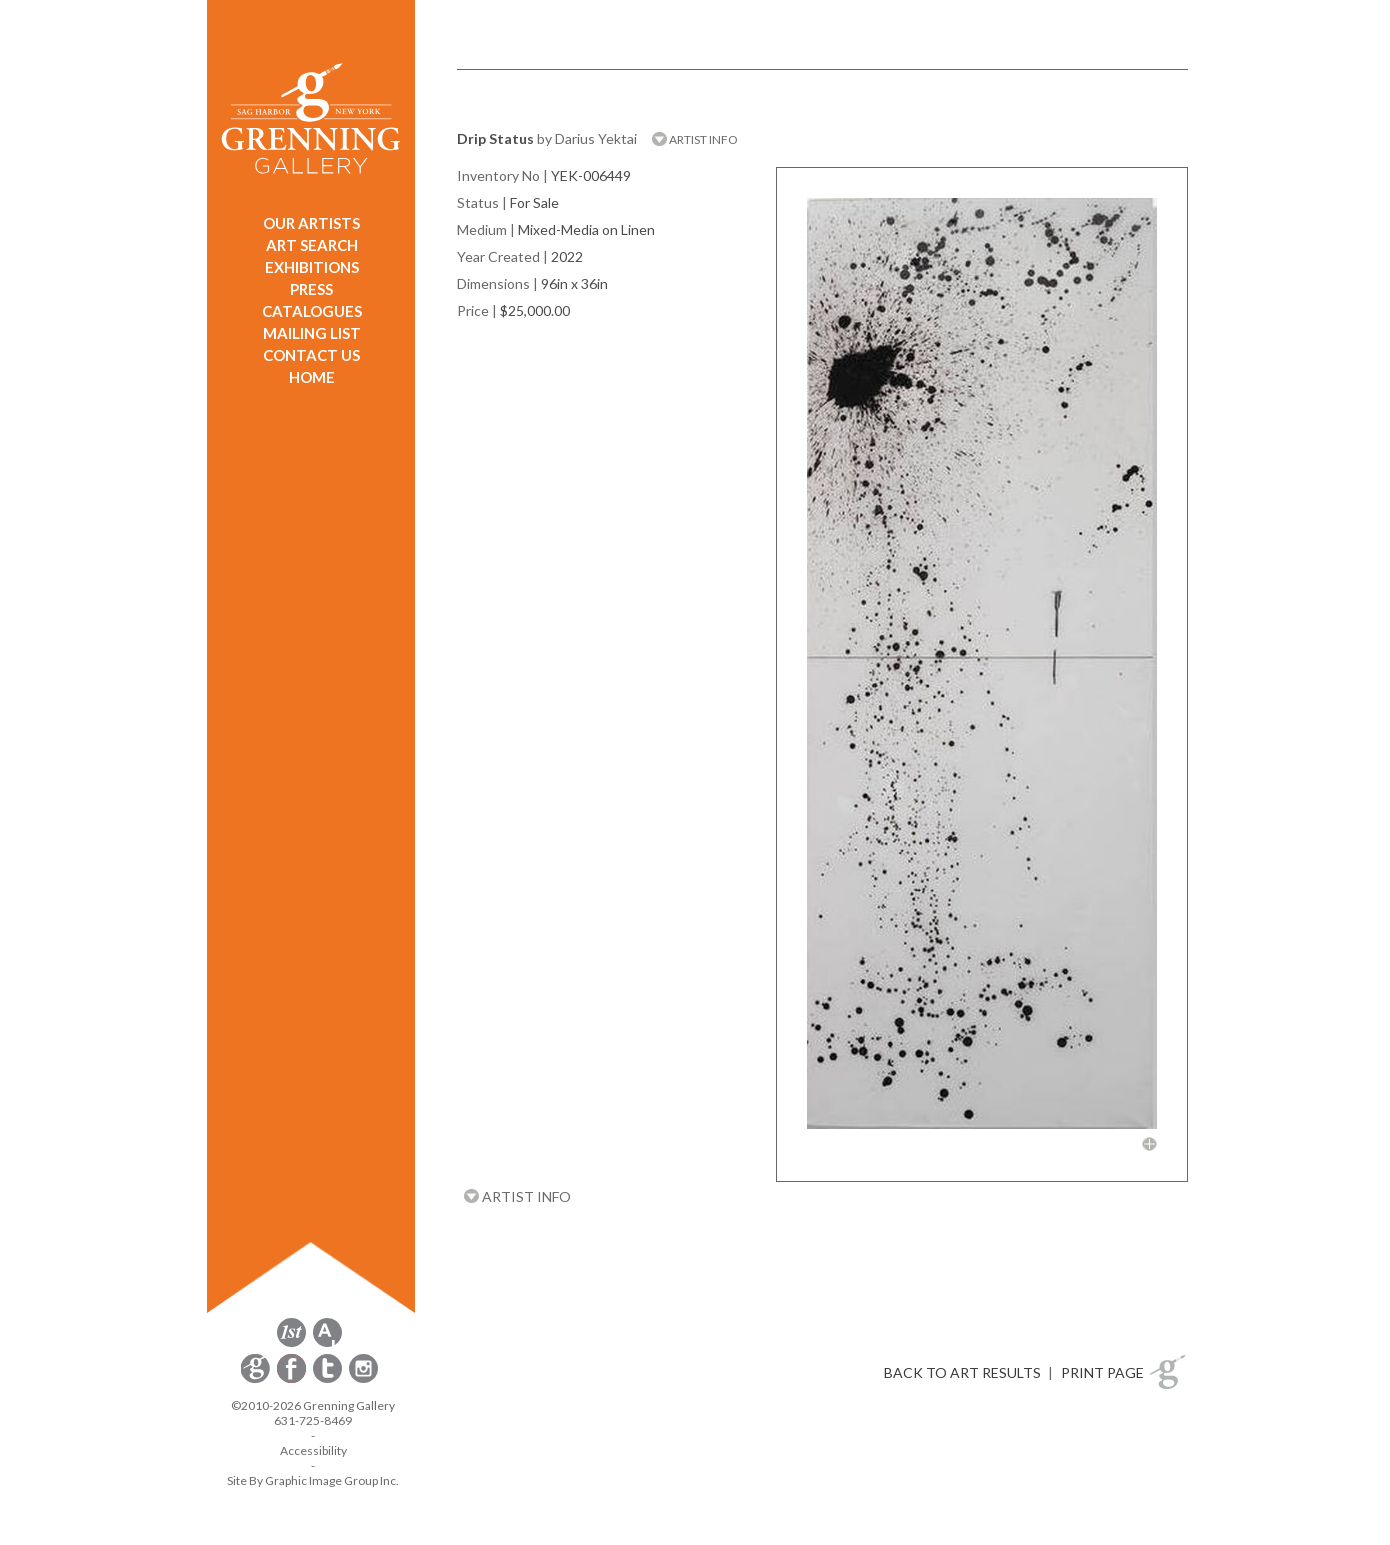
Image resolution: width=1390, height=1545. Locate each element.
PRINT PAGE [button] (1102, 1372)
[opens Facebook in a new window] (293, 1379)
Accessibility (313, 1450)
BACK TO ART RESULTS (962, 1372)
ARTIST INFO (695, 139)
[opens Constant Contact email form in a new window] (257, 1379)
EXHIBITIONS (312, 267)
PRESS (311, 289)
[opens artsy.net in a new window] (327, 1343)
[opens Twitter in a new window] (329, 1379)
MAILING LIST (312, 333)
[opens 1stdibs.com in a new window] (291, 1343)
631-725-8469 (313, 1420)
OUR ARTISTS (311, 223)
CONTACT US (311, 355)
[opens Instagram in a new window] (363, 1379)
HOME (312, 377)
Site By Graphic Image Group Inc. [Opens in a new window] (313, 1480)
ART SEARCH (312, 245)
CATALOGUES (312, 311)
